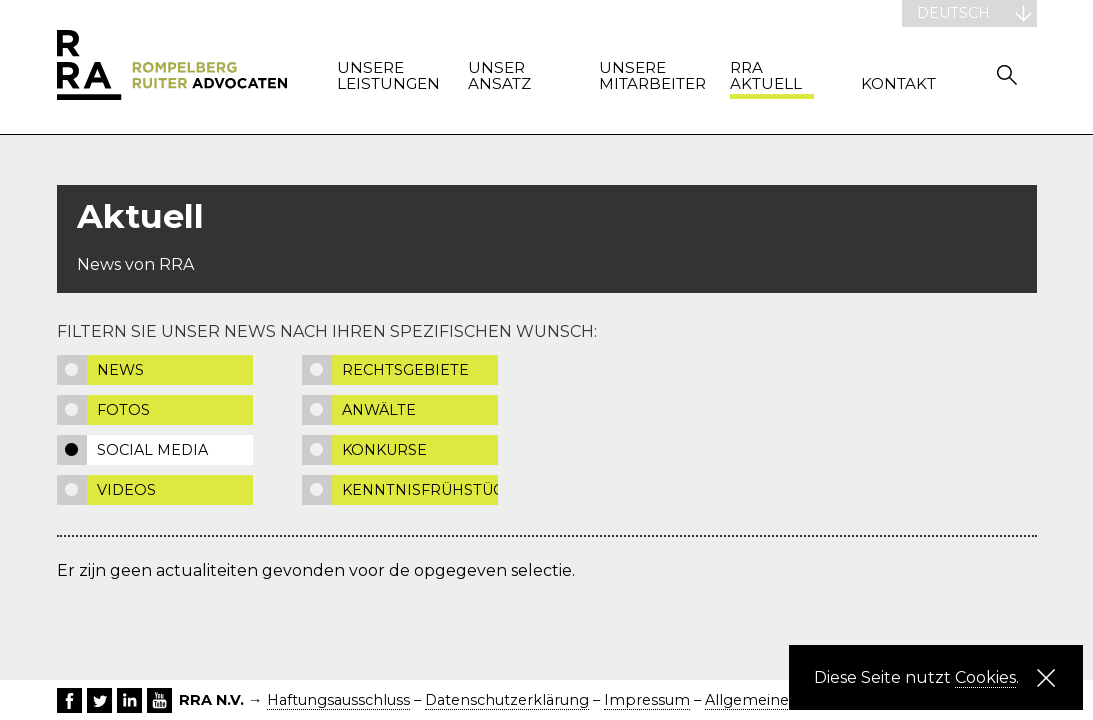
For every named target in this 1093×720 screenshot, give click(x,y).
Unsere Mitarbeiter (641, 76)
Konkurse (384, 450)
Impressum (647, 700)
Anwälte (379, 410)
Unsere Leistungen (379, 76)
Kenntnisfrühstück (420, 490)
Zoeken (1007, 74)
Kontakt (898, 84)
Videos (126, 490)
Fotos (123, 410)
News (120, 370)
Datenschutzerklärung (507, 700)
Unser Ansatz (499, 76)
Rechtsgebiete (405, 370)
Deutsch (953, 13)
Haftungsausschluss (338, 700)
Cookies (985, 677)
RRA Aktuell (766, 76)
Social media (152, 450)
